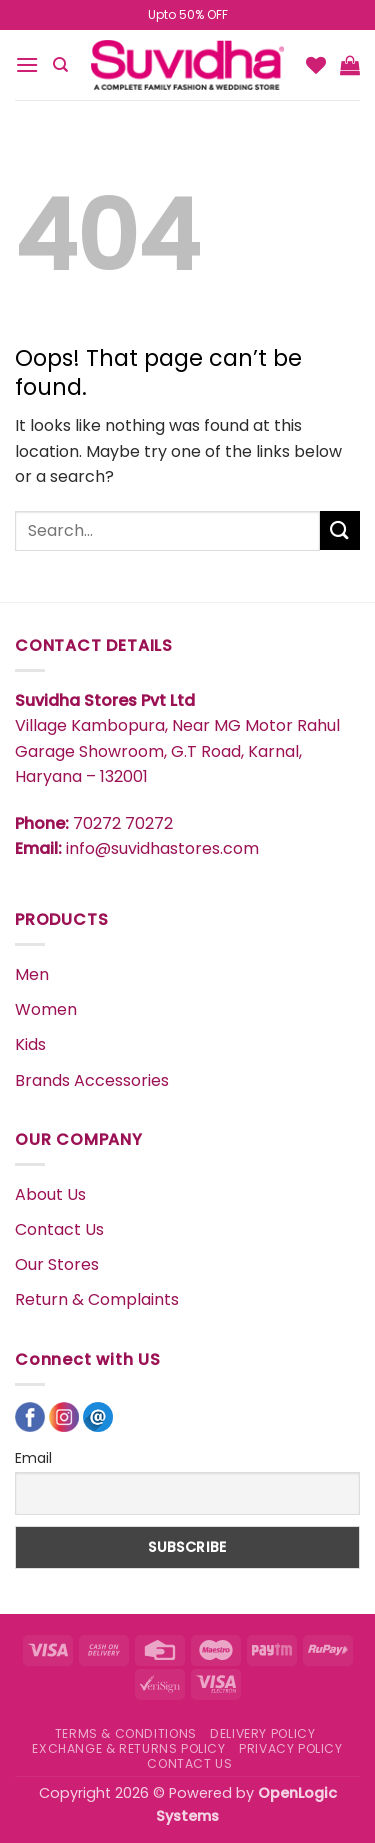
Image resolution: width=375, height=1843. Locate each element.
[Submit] (340, 530)
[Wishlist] (316, 65)
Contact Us (59, 1229)
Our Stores (57, 1264)
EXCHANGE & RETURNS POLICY (128, 1748)
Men (32, 974)
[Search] (60, 65)
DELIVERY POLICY (262, 1733)
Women (46, 1009)
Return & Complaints (97, 1299)
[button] (27, 64)
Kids (30, 1044)
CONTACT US (189, 1763)
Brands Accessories (92, 1080)
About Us (50, 1194)
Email (33, 1458)
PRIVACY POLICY (291, 1748)
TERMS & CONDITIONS (126, 1733)
